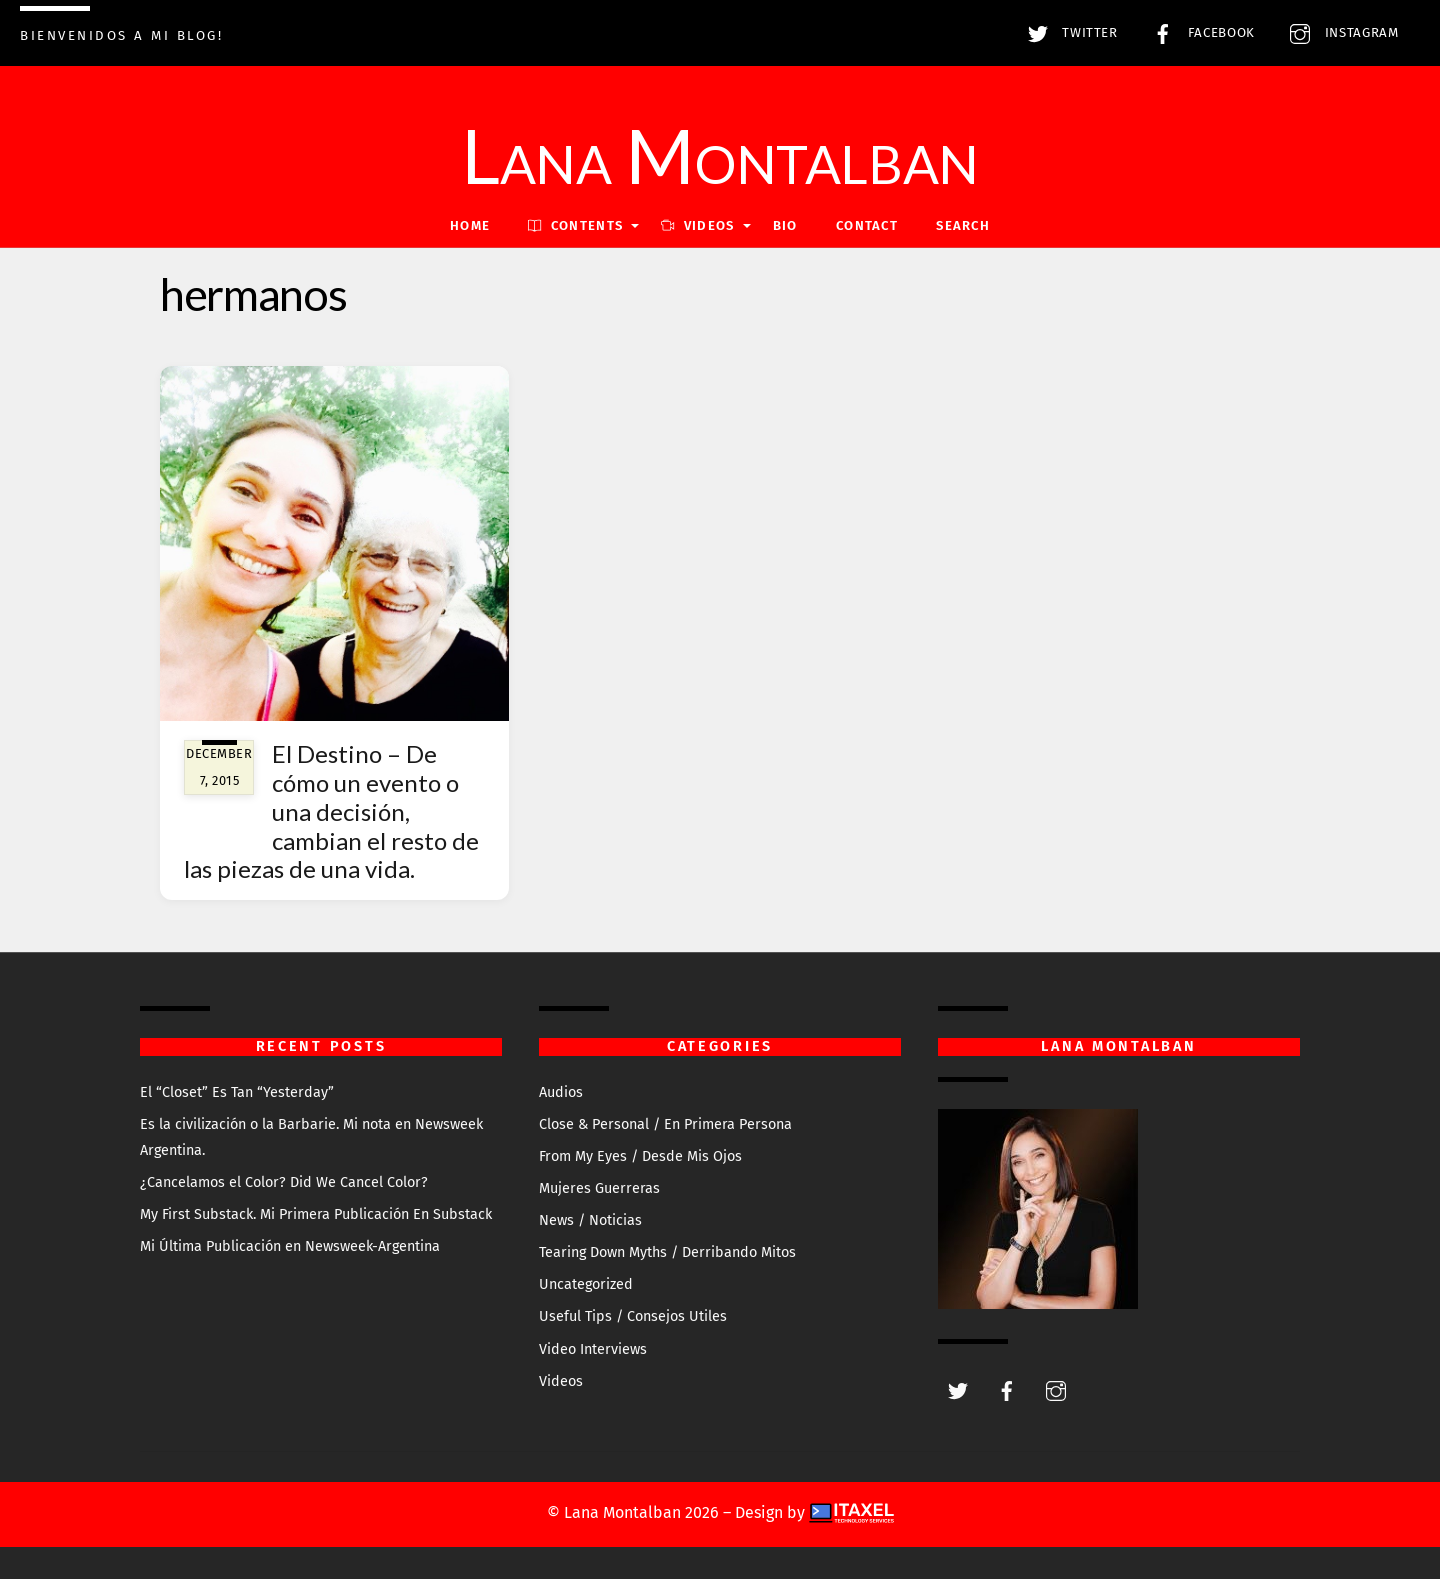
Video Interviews (593, 1349)
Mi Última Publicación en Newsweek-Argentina (290, 1246)
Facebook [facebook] (1199, 33)
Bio (785, 225)
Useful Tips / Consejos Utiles (633, 1316)
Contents (575, 225)
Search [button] (963, 225)
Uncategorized (586, 1284)
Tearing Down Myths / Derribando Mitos (667, 1252)
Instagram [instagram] (1339, 33)
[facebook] (1007, 1389)
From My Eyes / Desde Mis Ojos (640, 1156)
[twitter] (958, 1389)
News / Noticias (590, 1220)
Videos (561, 1381)
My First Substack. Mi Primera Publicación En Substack (316, 1214)
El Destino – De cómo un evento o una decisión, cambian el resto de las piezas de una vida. (331, 811)
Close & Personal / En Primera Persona (665, 1124)
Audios (561, 1092)
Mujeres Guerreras (599, 1188)
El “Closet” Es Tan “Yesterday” (237, 1092)
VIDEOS (697, 225)
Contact (867, 225)
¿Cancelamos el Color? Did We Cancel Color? (284, 1182)
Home (470, 225)
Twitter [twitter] (1068, 33)
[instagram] (1056, 1389)
